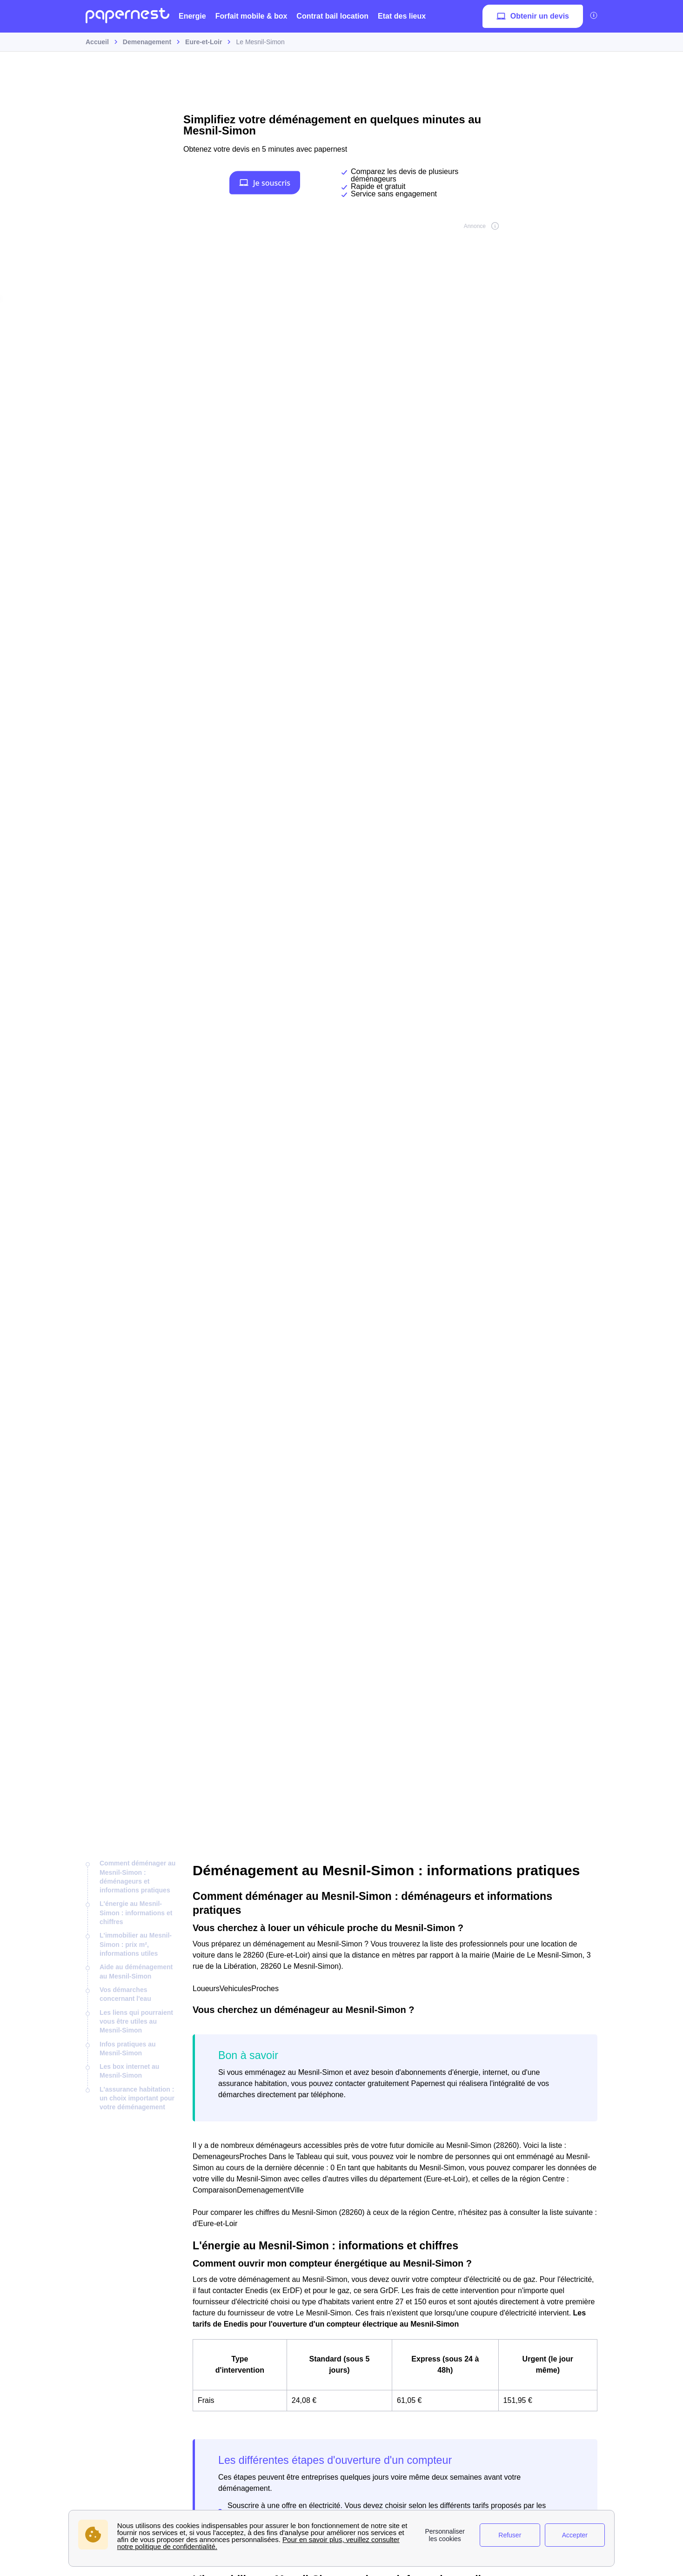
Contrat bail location (332, 16)
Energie (192, 16)
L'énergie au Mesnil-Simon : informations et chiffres (136, 1912)
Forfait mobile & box (251, 16)
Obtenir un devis (532, 16)
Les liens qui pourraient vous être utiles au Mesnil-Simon (136, 2021)
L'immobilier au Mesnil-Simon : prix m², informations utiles (136, 1944)
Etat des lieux (402, 16)
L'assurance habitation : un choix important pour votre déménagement (137, 2098)
